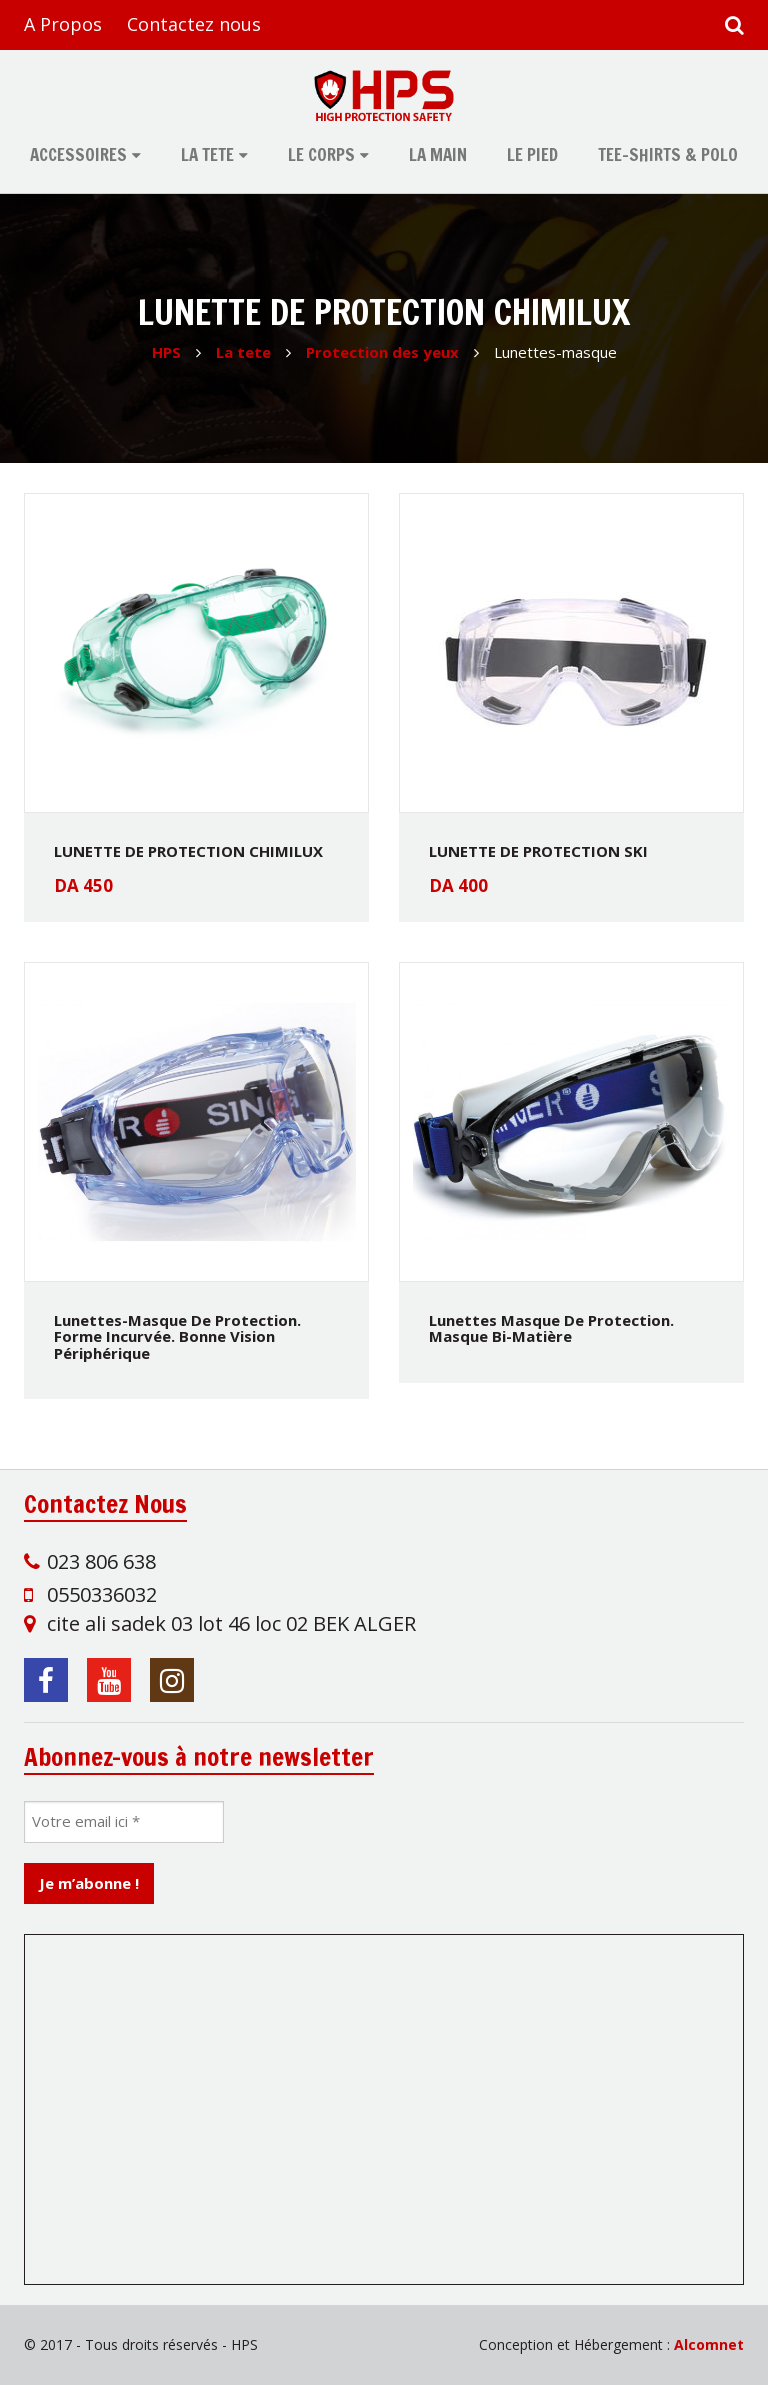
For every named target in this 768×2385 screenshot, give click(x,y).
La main (438, 154)
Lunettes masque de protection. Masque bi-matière (551, 1328)
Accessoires (78, 154)
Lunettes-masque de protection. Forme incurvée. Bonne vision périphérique (177, 1336)
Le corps (321, 154)
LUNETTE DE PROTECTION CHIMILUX (188, 851)
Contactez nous (194, 24)
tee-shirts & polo (668, 154)
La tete (207, 154)
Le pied (532, 154)
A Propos (63, 24)
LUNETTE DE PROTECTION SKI (538, 851)
